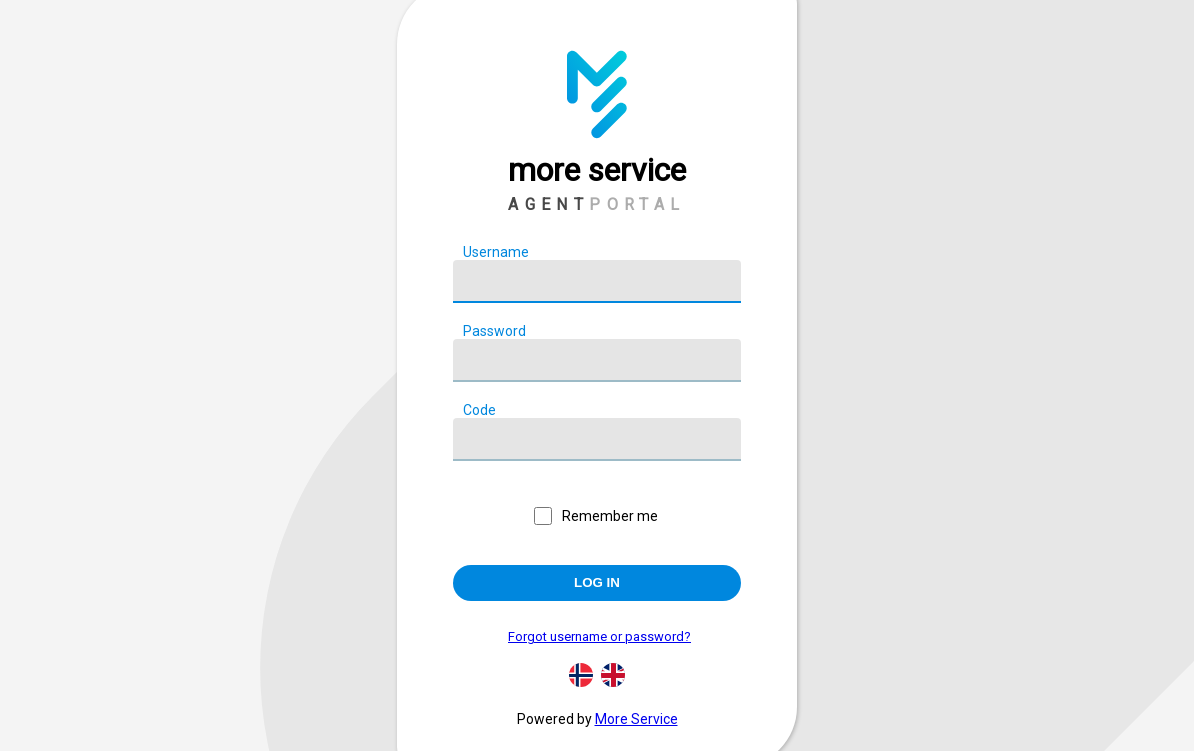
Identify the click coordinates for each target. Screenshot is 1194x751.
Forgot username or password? (599, 636)
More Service (636, 719)
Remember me (610, 516)
